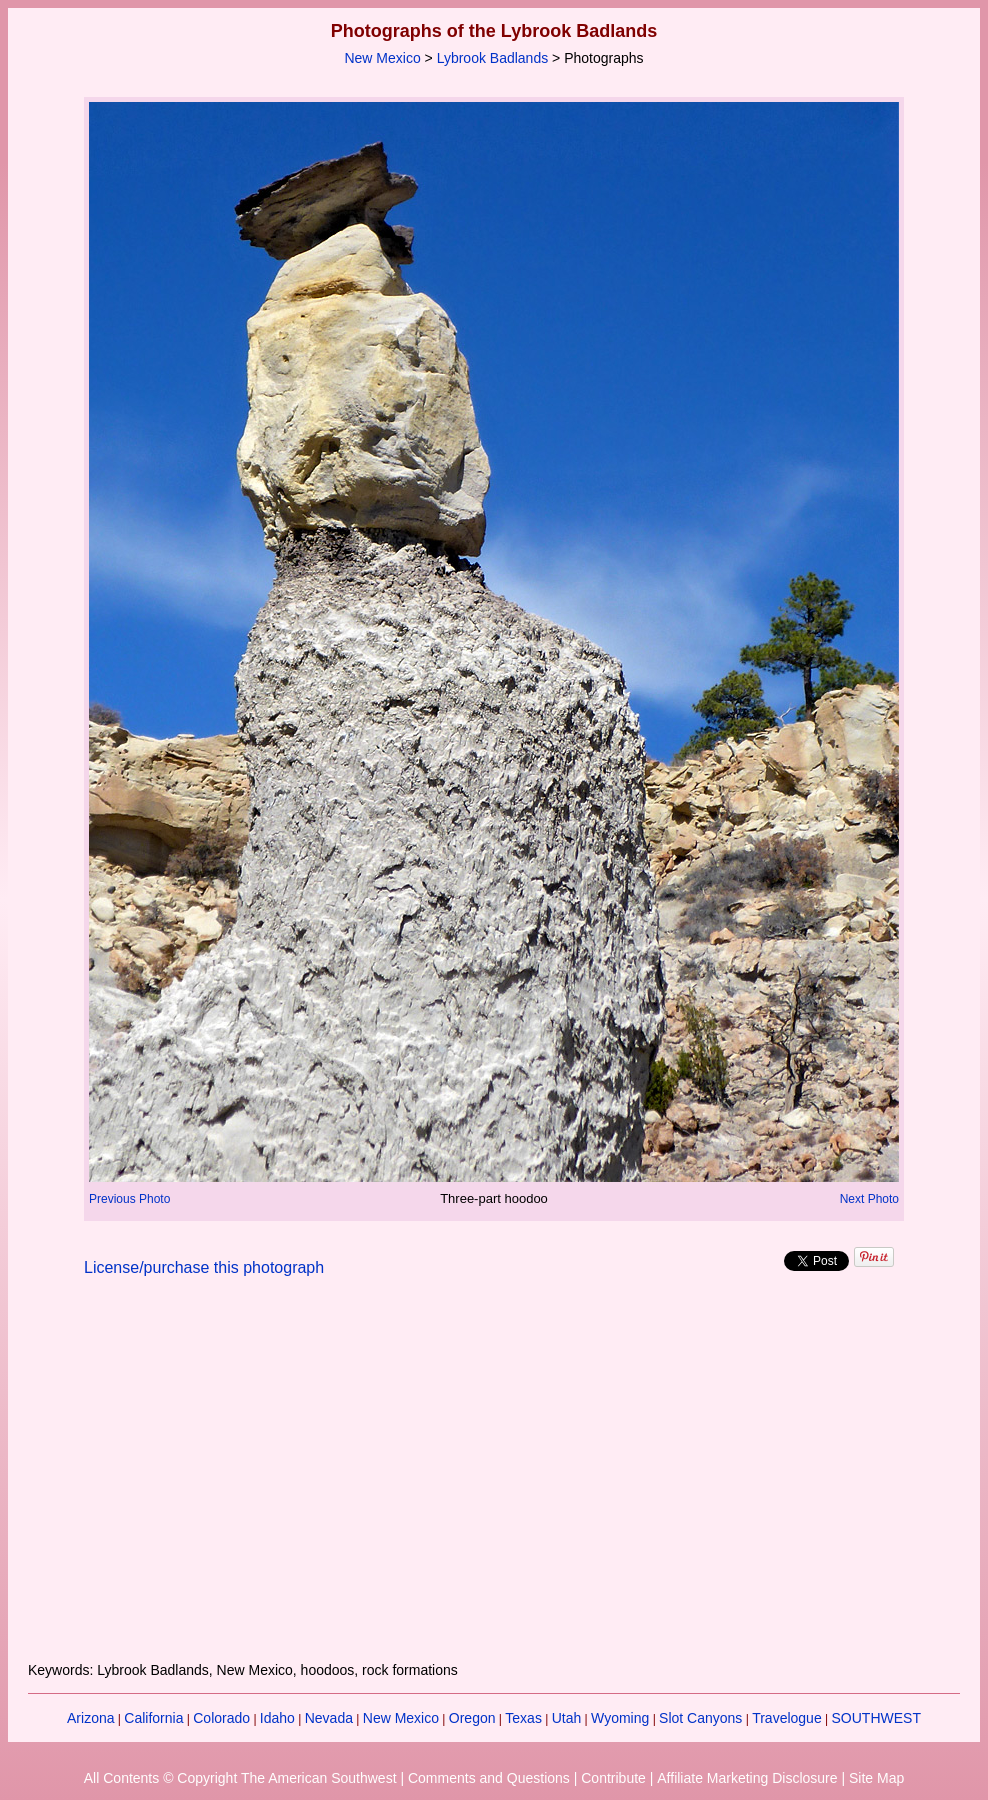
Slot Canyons (700, 1718)
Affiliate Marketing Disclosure (747, 1778)
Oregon (472, 1718)
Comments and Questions (489, 1778)
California (153, 1718)
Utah (567, 1718)
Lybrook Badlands (493, 58)
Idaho (277, 1718)
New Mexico (382, 58)
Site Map (876, 1778)
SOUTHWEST (876, 1718)
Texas (523, 1718)
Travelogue (787, 1718)
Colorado (221, 1718)
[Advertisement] (494, 1481)
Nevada (329, 1718)
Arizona (90, 1718)
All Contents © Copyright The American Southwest (240, 1778)
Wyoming (620, 1718)
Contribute (613, 1778)
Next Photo (869, 1199)
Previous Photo (129, 1199)
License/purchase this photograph (204, 1267)
